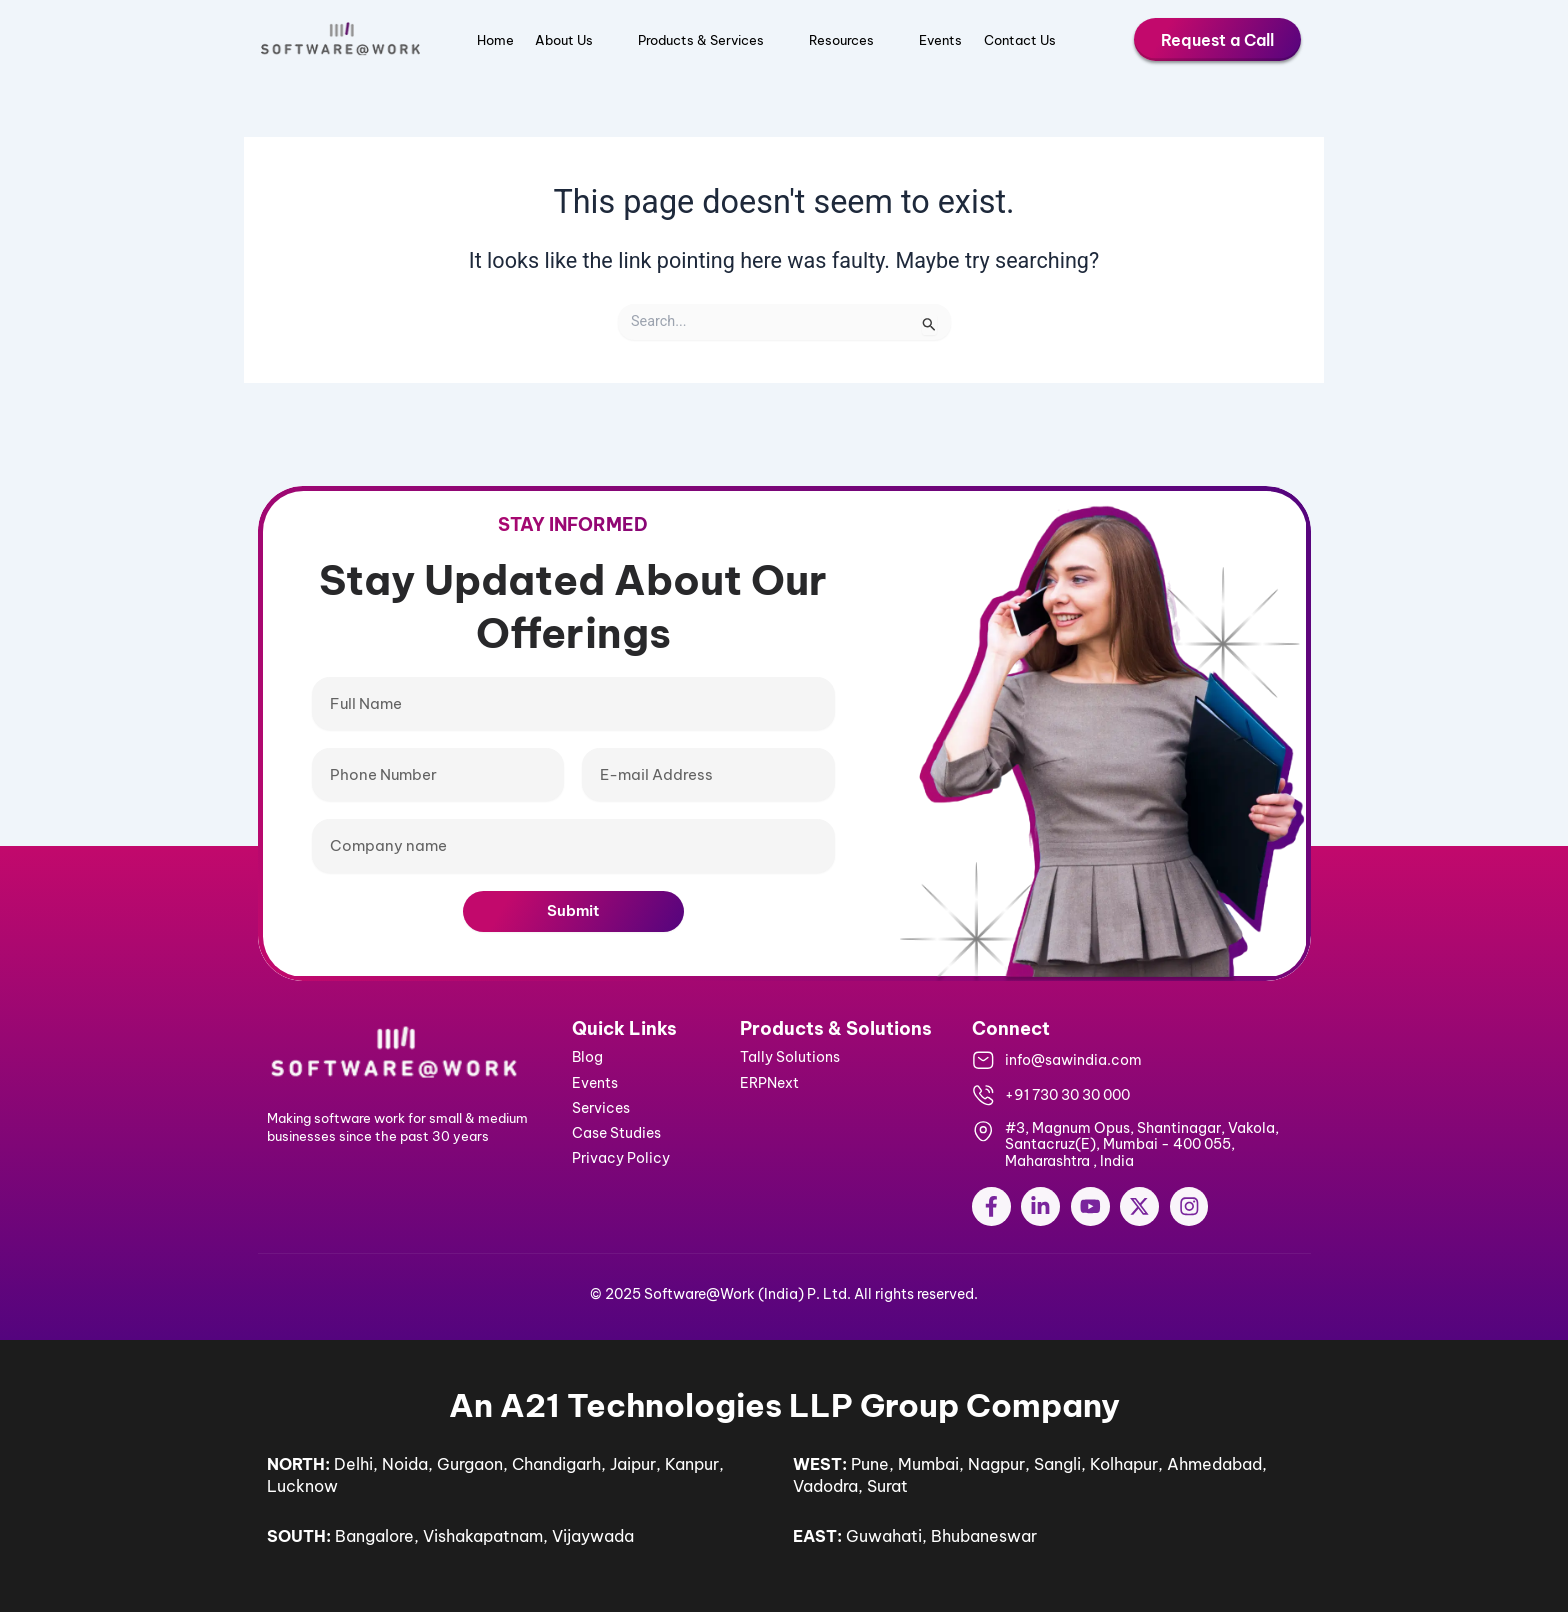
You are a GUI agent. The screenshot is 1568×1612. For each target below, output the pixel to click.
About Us (575, 40)
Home (495, 40)
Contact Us (1020, 40)
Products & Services (712, 40)
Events (940, 40)
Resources (853, 40)
